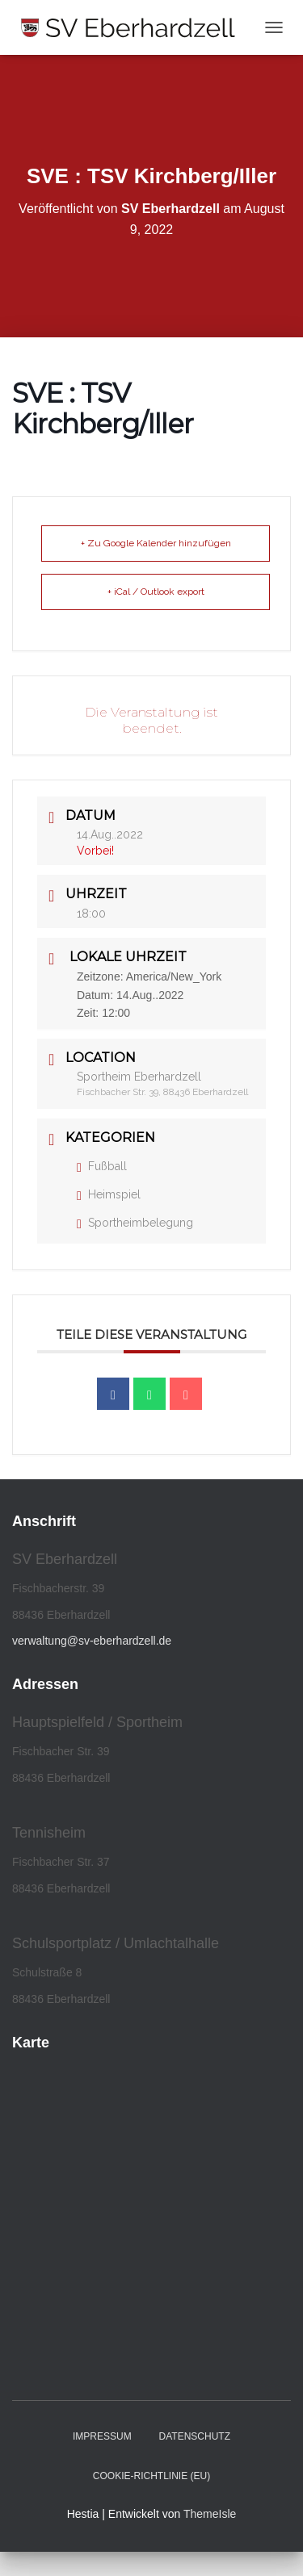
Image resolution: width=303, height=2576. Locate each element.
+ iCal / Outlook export (155, 591)
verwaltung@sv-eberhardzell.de (91, 1640)
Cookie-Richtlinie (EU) (151, 2476)
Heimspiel (109, 1194)
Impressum (102, 2436)
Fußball (102, 1166)
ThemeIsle (209, 2513)
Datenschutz (194, 2436)
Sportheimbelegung (135, 1222)
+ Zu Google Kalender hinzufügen (156, 543)
